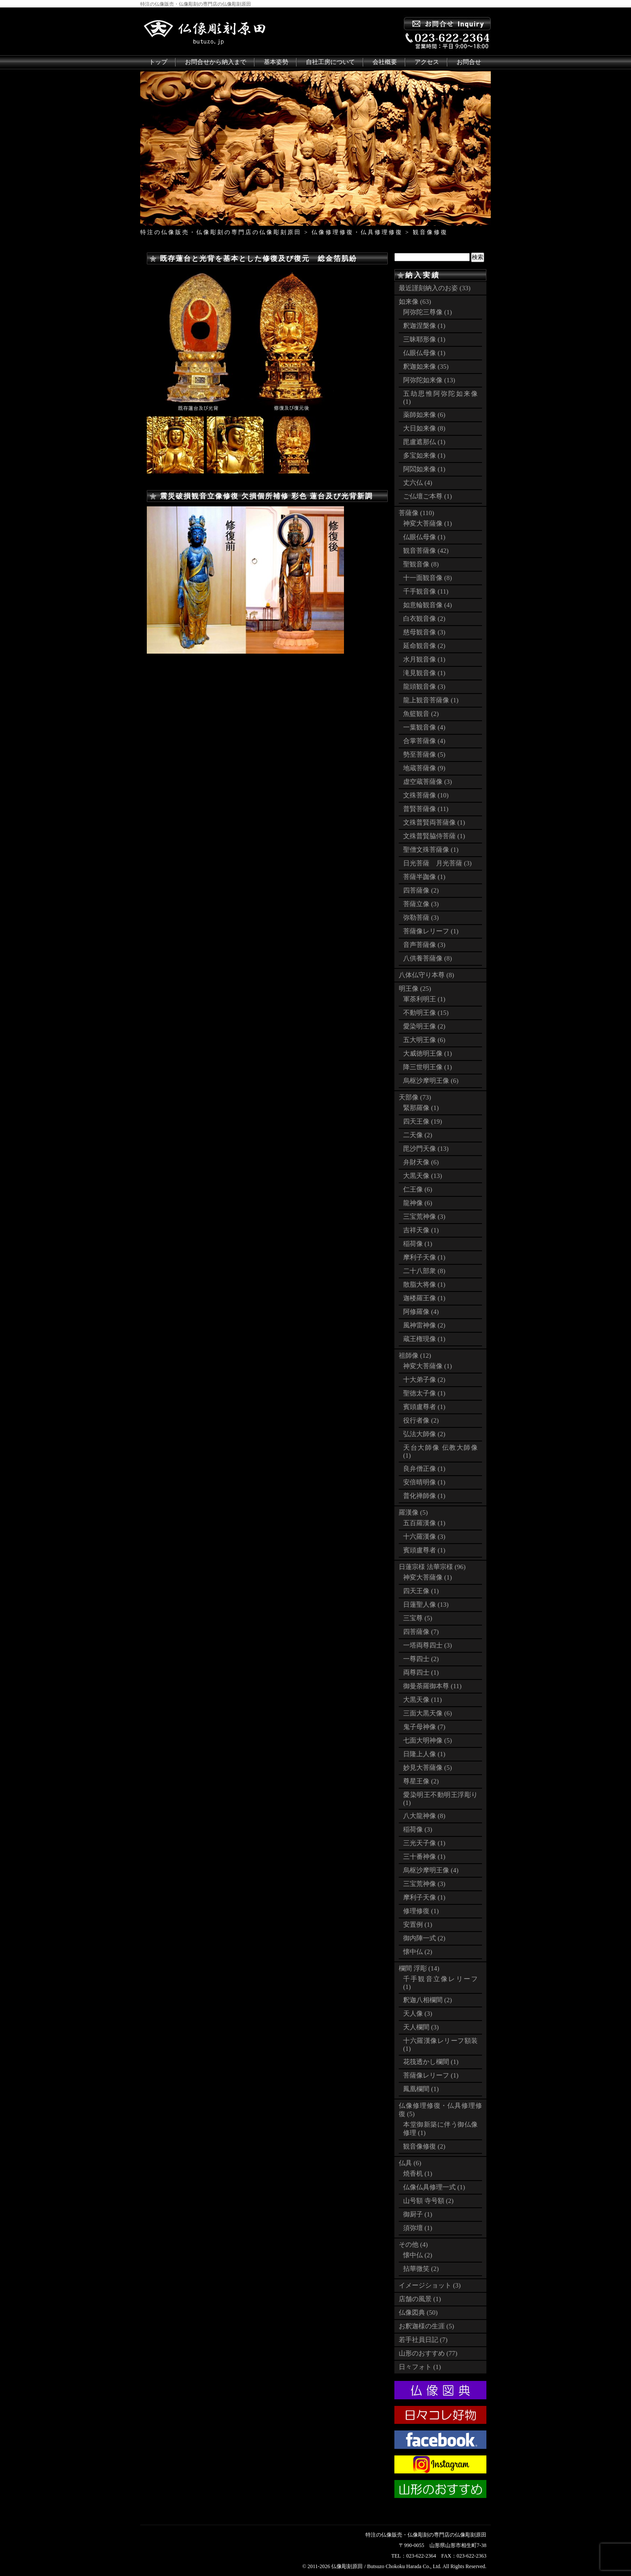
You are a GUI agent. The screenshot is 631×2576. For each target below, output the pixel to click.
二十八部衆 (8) (424, 1270)
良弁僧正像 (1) (424, 1468)
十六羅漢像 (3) (424, 1536)
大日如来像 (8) (424, 428)
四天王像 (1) (421, 1590)
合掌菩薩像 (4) (424, 740)
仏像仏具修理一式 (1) (434, 2187)
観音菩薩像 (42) (426, 550)
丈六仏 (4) (417, 482)
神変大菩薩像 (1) (427, 523)
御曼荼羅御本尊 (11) (432, 1686)
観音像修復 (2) (424, 2146)
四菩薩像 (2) (421, 890)
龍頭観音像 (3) (424, 686)
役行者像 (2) (421, 1420)
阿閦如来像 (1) (424, 469)
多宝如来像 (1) (424, 455)
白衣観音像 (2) (424, 618)
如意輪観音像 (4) (427, 604)
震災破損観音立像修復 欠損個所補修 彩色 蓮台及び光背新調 (266, 496)
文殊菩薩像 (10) (426, 795)
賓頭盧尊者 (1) (424, 1406)
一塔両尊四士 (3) (427, 1645)
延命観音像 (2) (424, 645)
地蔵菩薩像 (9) (424, 768)
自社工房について (330, 62)
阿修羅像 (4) (421, 1311)
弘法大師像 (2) (424, 1433)
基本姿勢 (276, 62)
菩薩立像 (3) (421, 903)
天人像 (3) (417, 2013)
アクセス (427, 62)
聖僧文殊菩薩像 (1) (430, 849)
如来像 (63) (415, 301)
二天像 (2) (417, 1135)
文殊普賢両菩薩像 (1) (434, 822)
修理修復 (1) (421, 1910)
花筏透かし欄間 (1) (430, 2061)
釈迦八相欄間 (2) (427, 1999)
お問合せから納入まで (215, 62)
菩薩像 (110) (416, 512)
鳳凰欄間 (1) (421, 2088)
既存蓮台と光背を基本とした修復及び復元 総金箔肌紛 (258, 258)
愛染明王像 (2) (424, 1026)
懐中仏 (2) (417, 1951)
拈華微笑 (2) (421, 2268)
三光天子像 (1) (424, 1843)
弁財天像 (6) (421, 1162)
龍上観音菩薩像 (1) (430, 700)
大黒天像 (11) (422, 1699)
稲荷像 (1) (417, 1243)
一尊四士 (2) (421, 1658)
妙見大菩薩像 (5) (427, 1767)
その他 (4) (413, 2244)
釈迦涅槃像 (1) (424, 325)
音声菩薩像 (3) (424, 944)
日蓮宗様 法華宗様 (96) (432, 1566)
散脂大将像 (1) (424, 1284)
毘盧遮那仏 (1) (424, 441)
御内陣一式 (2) (424, 1938)
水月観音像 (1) (424, 659)
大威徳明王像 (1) (427, 1053)
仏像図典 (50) (418, 2312)
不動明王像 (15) (426, 1012)
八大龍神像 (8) (424, 1815)
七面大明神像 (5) (427, 1740)
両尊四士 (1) (421, 1672)
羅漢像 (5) (413, 1512)
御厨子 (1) (417, 2214)
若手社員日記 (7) (423, 2339)
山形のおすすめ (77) (428, 2353)
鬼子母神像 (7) (424, 1726)
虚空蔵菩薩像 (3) (427, 781)
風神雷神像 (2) (424, 1325)
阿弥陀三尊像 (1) (427, 312)
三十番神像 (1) (424, 1856)
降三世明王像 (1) (427, 1067)
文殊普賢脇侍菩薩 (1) (434, 836)
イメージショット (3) (430, 2285)
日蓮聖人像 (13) (426, 1604)
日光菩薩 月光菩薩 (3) (437, 863)
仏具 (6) (410, 2163)
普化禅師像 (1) (424, 1495)
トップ (158, 62)
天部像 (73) (415, 1097)
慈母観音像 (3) (424, 632)
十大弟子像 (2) (424, 1379)
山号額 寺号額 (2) (428, 2200)
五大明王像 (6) (424, 1039)
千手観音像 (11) (425, 591)
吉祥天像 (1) (421, 1230)
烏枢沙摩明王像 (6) (430, 1080)
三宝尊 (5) (417, 1618)
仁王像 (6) (417, 1189)
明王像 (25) (415, 988)
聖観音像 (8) (421, 564)
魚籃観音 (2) (421, 713)
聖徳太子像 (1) (424, 1393)
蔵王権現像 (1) (424, 1338)
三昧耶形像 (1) (424, 339)
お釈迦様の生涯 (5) (426, 2326)
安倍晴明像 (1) (424, 1482)
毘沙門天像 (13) (426, 1148)
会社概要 (384, 62)
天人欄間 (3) (421, 2027)
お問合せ (469, 62)
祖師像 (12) (415, 1355)
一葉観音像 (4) (424, 727)
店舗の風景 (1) (420, 2298)
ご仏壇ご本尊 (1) (427, 496)
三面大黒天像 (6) (427, 1713)
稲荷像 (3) (417, 1829)
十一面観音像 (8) (427, 577)
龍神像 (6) (417, 1202)
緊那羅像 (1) (421, 1107)
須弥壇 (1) (417, 2227)
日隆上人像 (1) (424, 1754)
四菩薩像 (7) (421, 1631)
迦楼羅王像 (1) (424, 1298)
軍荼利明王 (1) (424, 999)
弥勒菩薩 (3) (421, 917)
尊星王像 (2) (421, 1781)
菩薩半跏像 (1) (424, 876)
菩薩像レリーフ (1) (430, 931)
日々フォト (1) (420, 2366)
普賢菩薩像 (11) (425, 808)
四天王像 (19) (422, 1121)
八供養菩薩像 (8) (427, 958)
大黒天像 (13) (422, 1175)
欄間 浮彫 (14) (419, 1968)
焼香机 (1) (417, 2173)
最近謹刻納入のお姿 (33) (435, 288)
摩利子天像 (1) (424, 1257)
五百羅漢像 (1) (424, 1522)
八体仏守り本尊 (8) (426, 974)
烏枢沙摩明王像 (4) (430, 1870)
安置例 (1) (417, 1924)
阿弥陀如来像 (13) (429, 380)
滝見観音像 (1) (424, 672)
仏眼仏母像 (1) (424, 352)
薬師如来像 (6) (424, 414)
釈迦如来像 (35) (426, 366)
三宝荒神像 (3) (424, 1216)
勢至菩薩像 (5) (424, 754)
